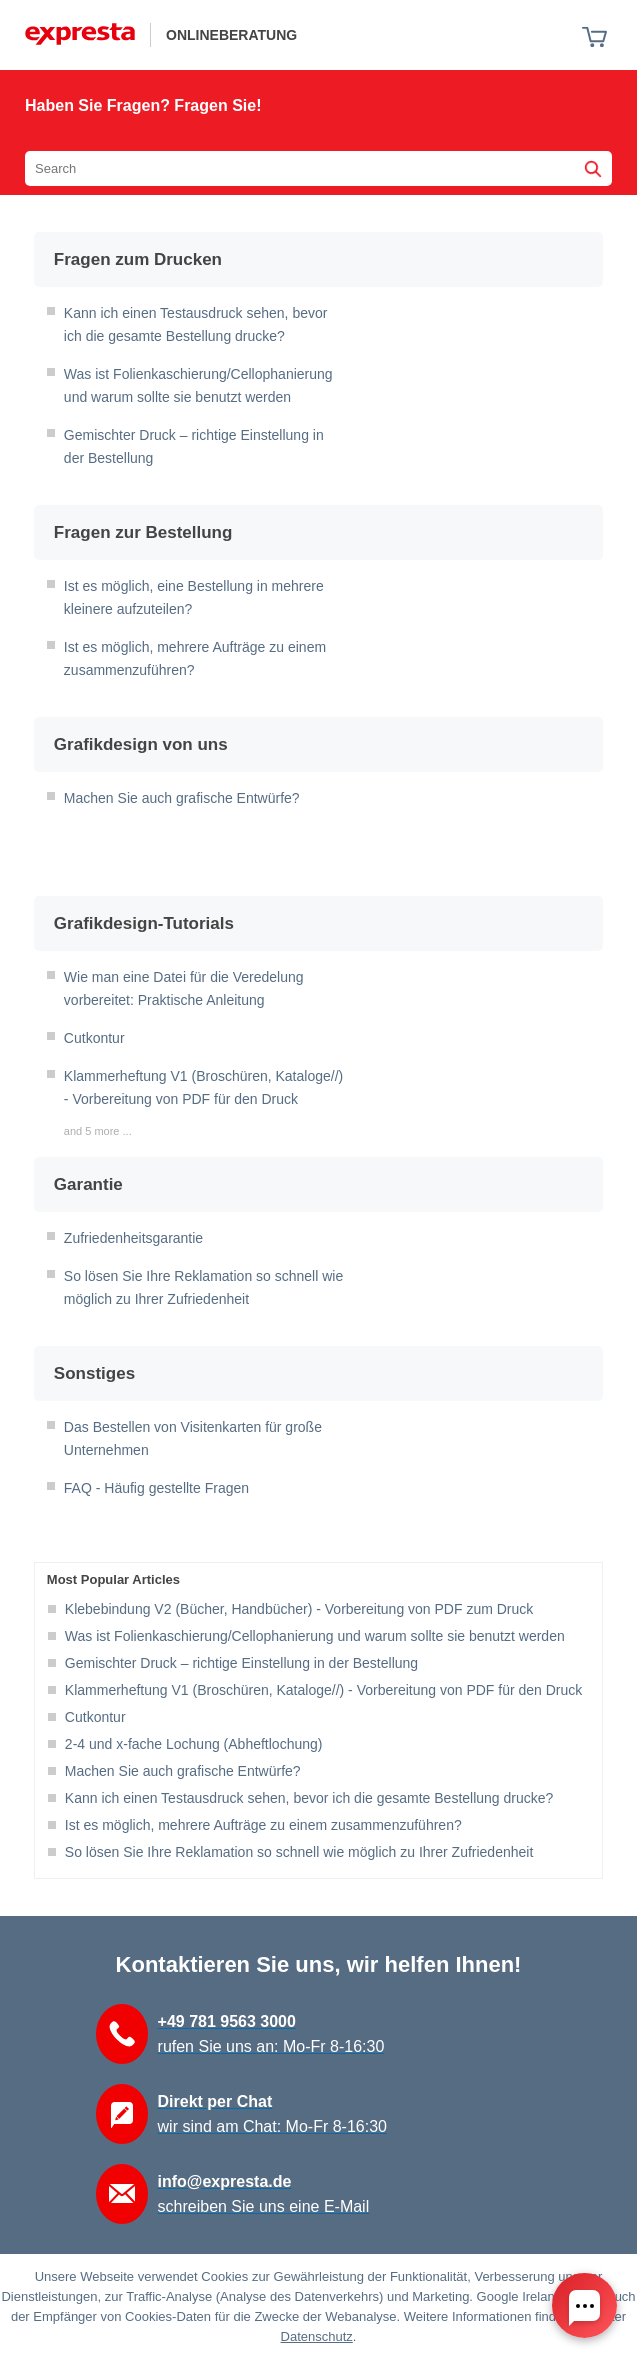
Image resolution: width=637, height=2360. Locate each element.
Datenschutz (317, 2336)
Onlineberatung (231, 35)
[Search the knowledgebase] (318, 168)
